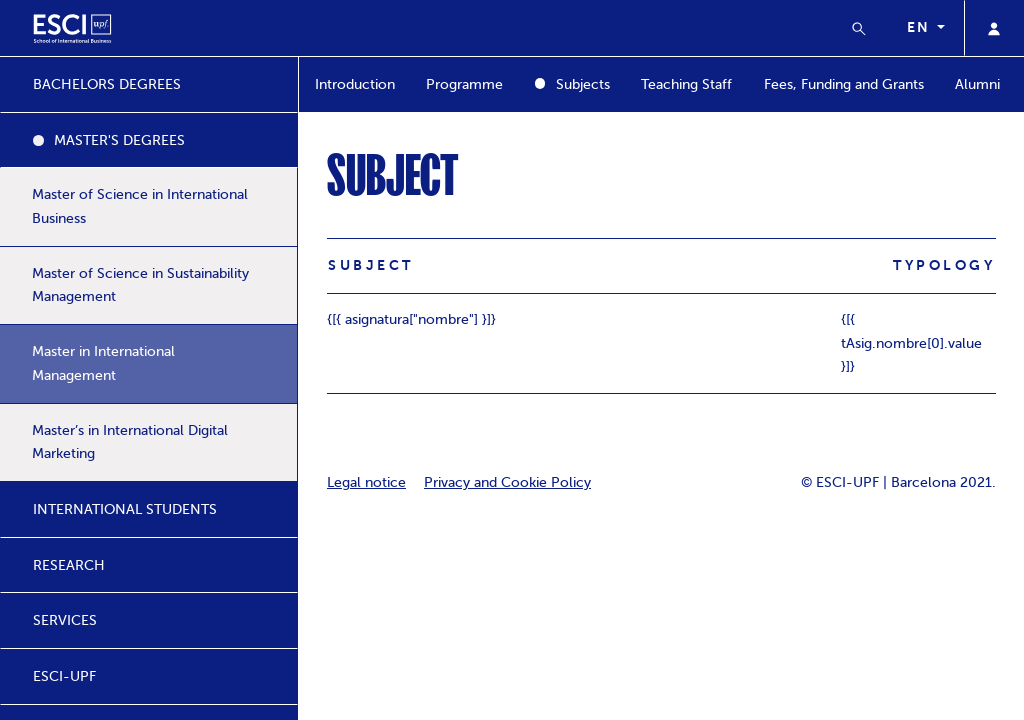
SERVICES (65, 620)
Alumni (977, 84)
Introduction (355, 84)
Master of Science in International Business (140, 206)
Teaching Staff (686, 84)
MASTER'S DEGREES (119, 140)
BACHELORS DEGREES (107, 84)
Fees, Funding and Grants (844, 84)
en (920, 27)
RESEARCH (69, 565)
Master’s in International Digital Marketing (130, 442)
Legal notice (366, 482)
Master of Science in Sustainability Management (140, 285)
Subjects (583, 84)
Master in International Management (103, 363)
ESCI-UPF (64, 676)
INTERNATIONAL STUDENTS (125, 509)
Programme (464, 84)
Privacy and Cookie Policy (507, 482)
